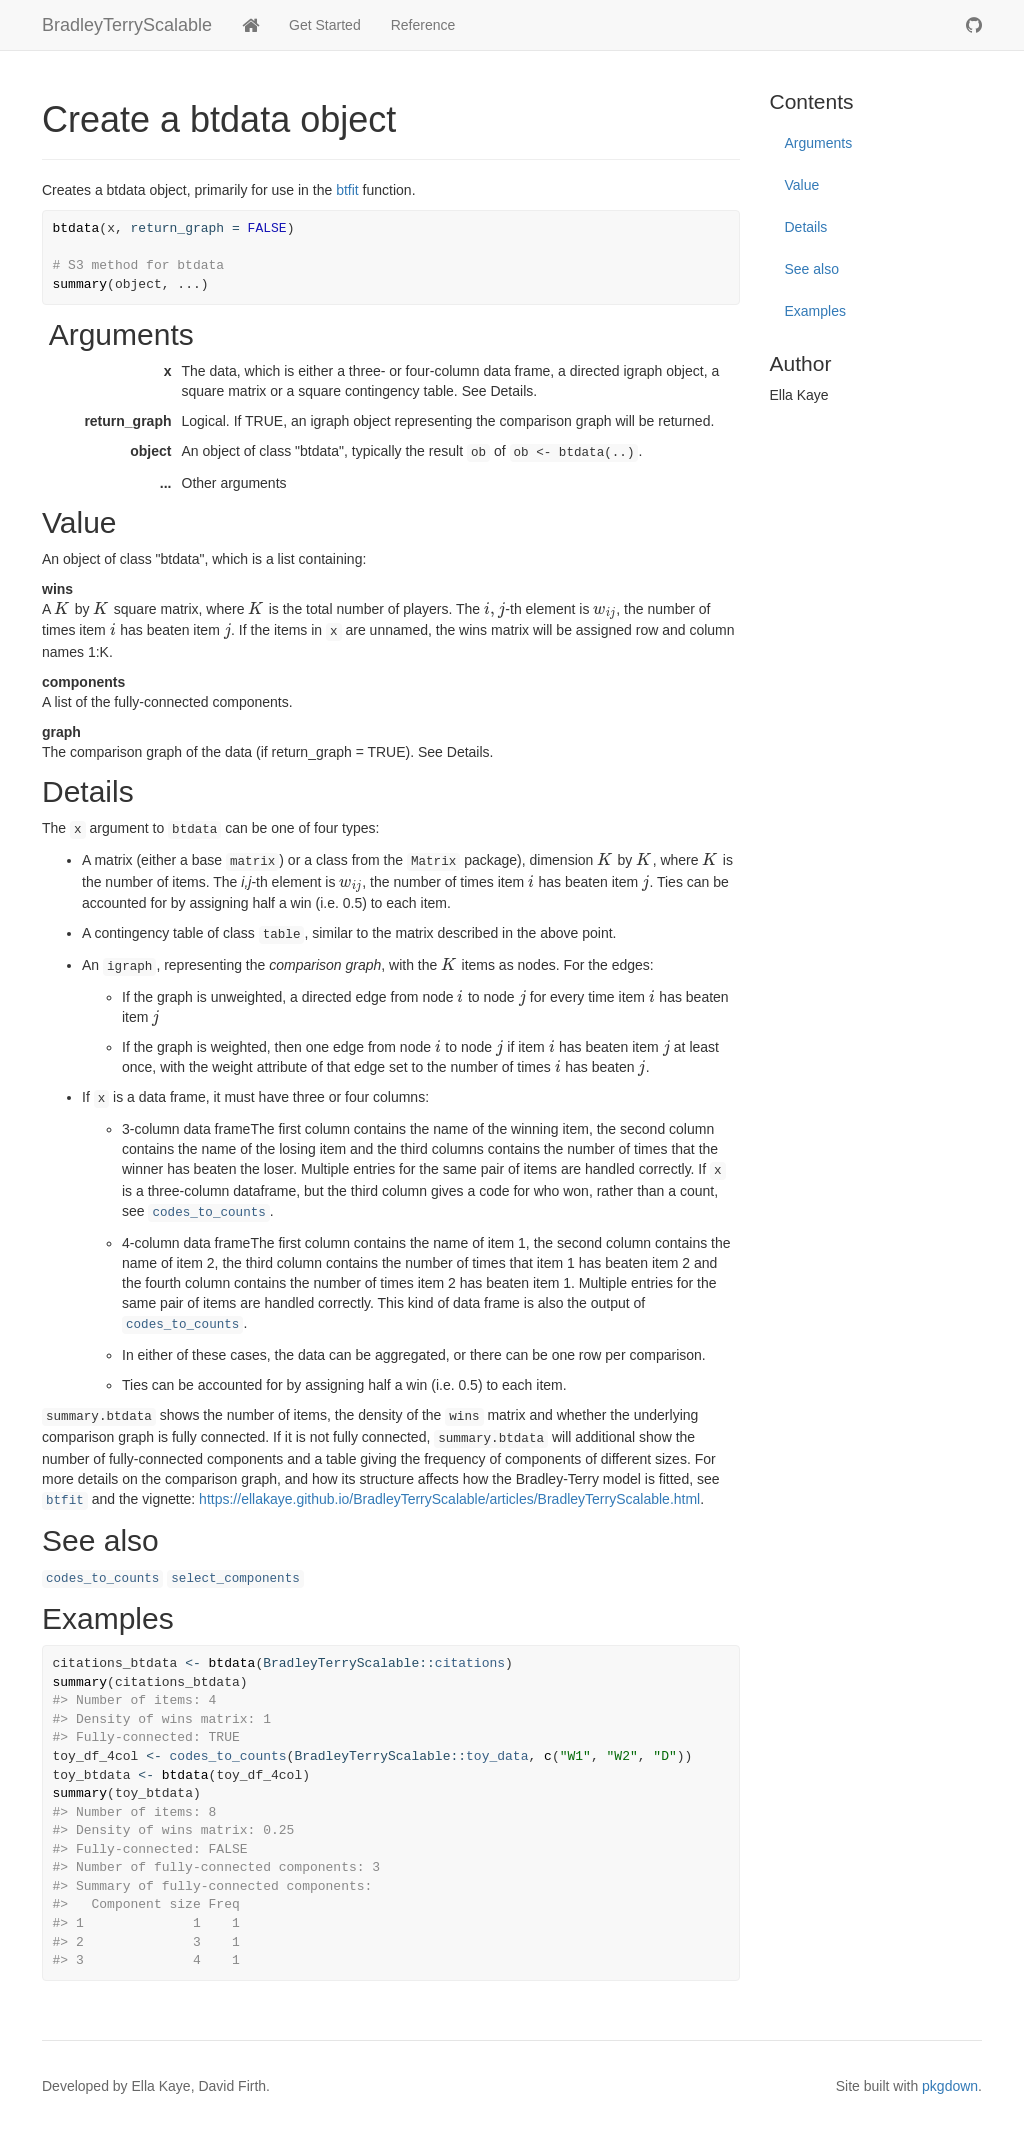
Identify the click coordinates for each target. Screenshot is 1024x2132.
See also (812, 269)
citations (470, 1663)
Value (802, 185)
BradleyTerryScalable (127, 25)
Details (806, 227)
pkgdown (950, 2086)
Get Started (325, 25)
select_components (235, 1579)
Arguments (819, 143)
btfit (347, 190)
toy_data (497, 1756)
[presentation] (62, 609)
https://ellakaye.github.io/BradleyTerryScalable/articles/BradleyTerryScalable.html (449, 1499)
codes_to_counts (208, 1213)
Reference (423, 25)
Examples (815, 311)
